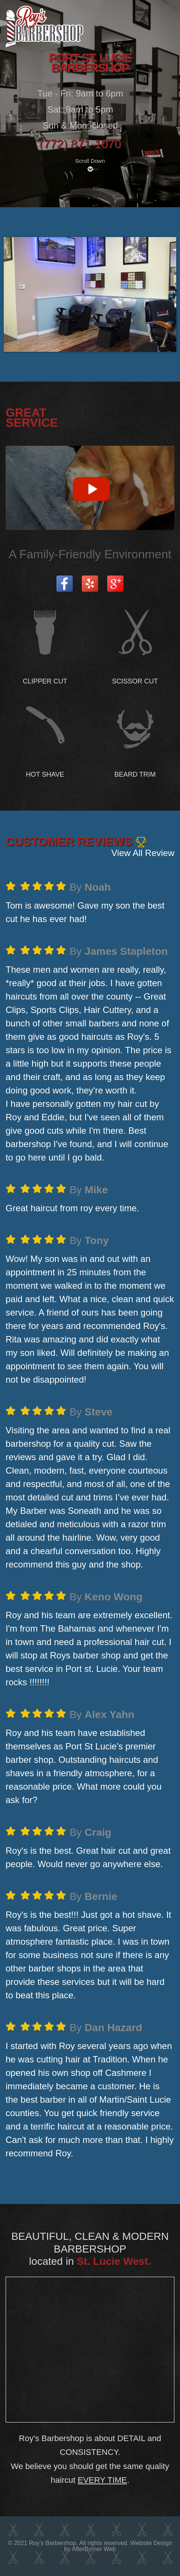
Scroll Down (90, 165)
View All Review (142, 853)
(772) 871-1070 (80, 144)
